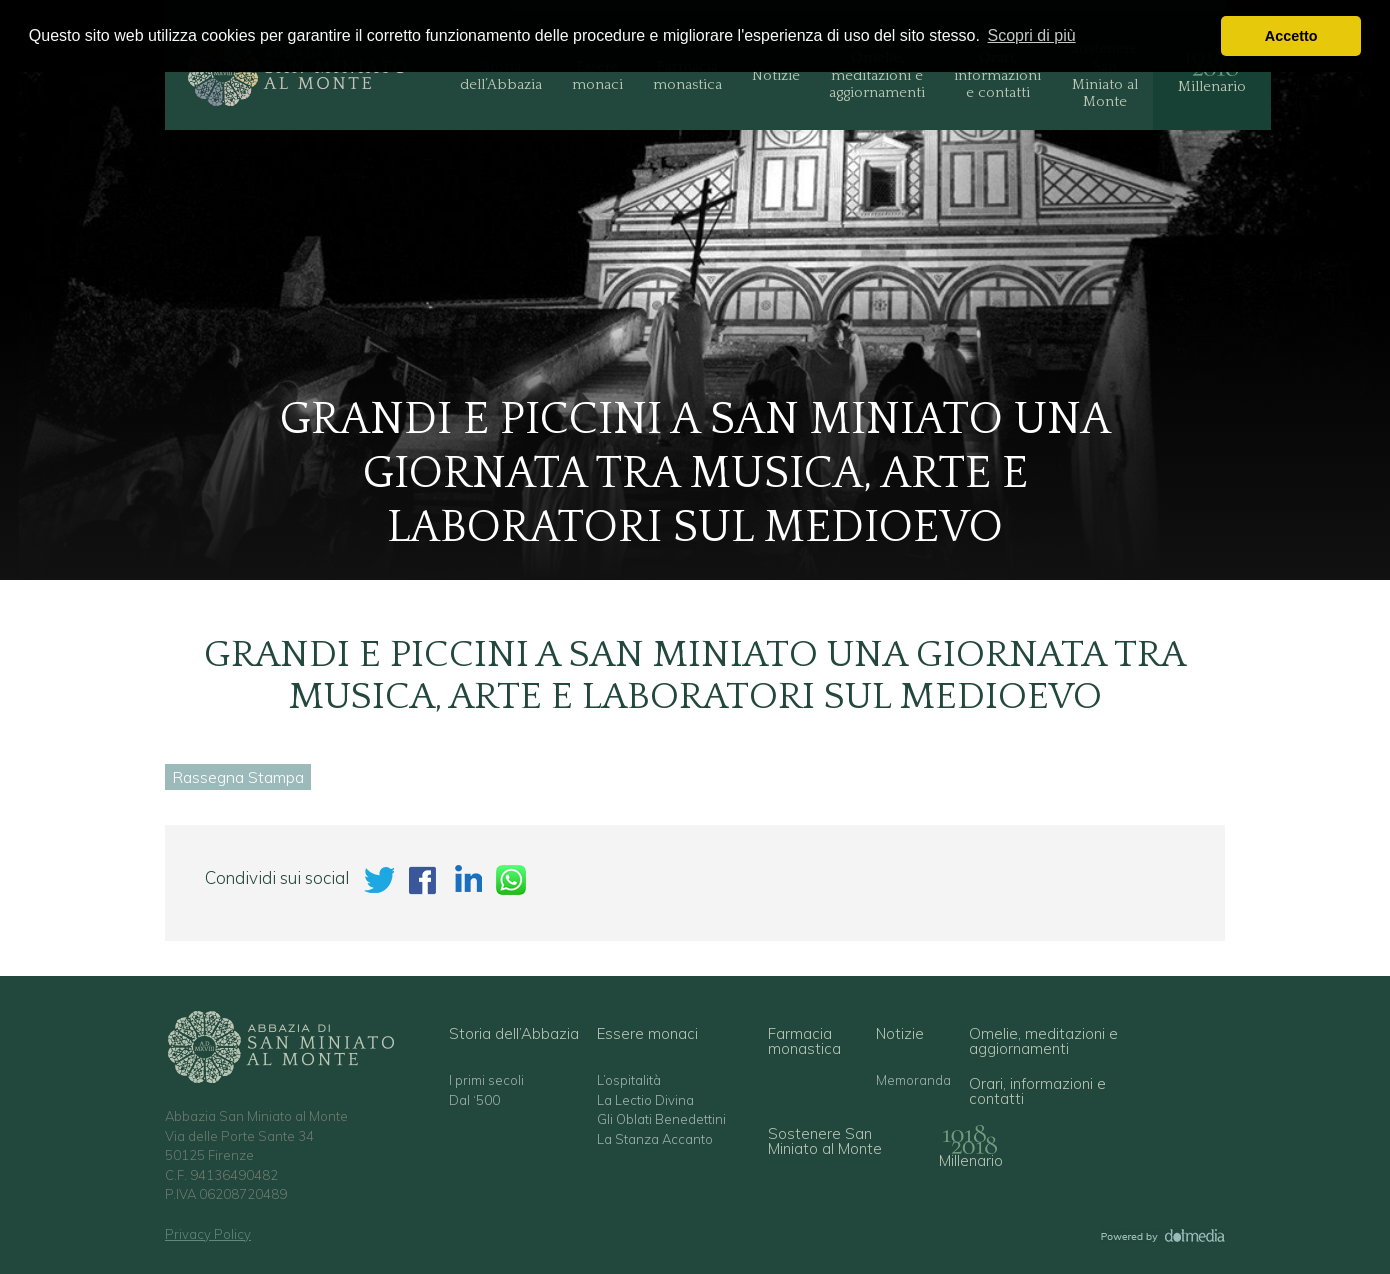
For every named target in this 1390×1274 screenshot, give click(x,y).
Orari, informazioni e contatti (997, 75)
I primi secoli (486, 1080)
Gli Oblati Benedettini (661, 1119)
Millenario (1212, 86)
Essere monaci (597, 75)
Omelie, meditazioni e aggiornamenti (877, 75)
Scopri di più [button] (1032, 35)
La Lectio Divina (645, 1100)
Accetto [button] (1291, 36)
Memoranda (913, 1080)
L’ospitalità (629, 1080)
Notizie (776, 75)
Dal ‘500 (474, 1100)
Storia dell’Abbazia (501, 75)
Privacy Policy (208, 1234)
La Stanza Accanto (655, 1139)
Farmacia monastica (687, 75)
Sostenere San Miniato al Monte (1104, 75)
